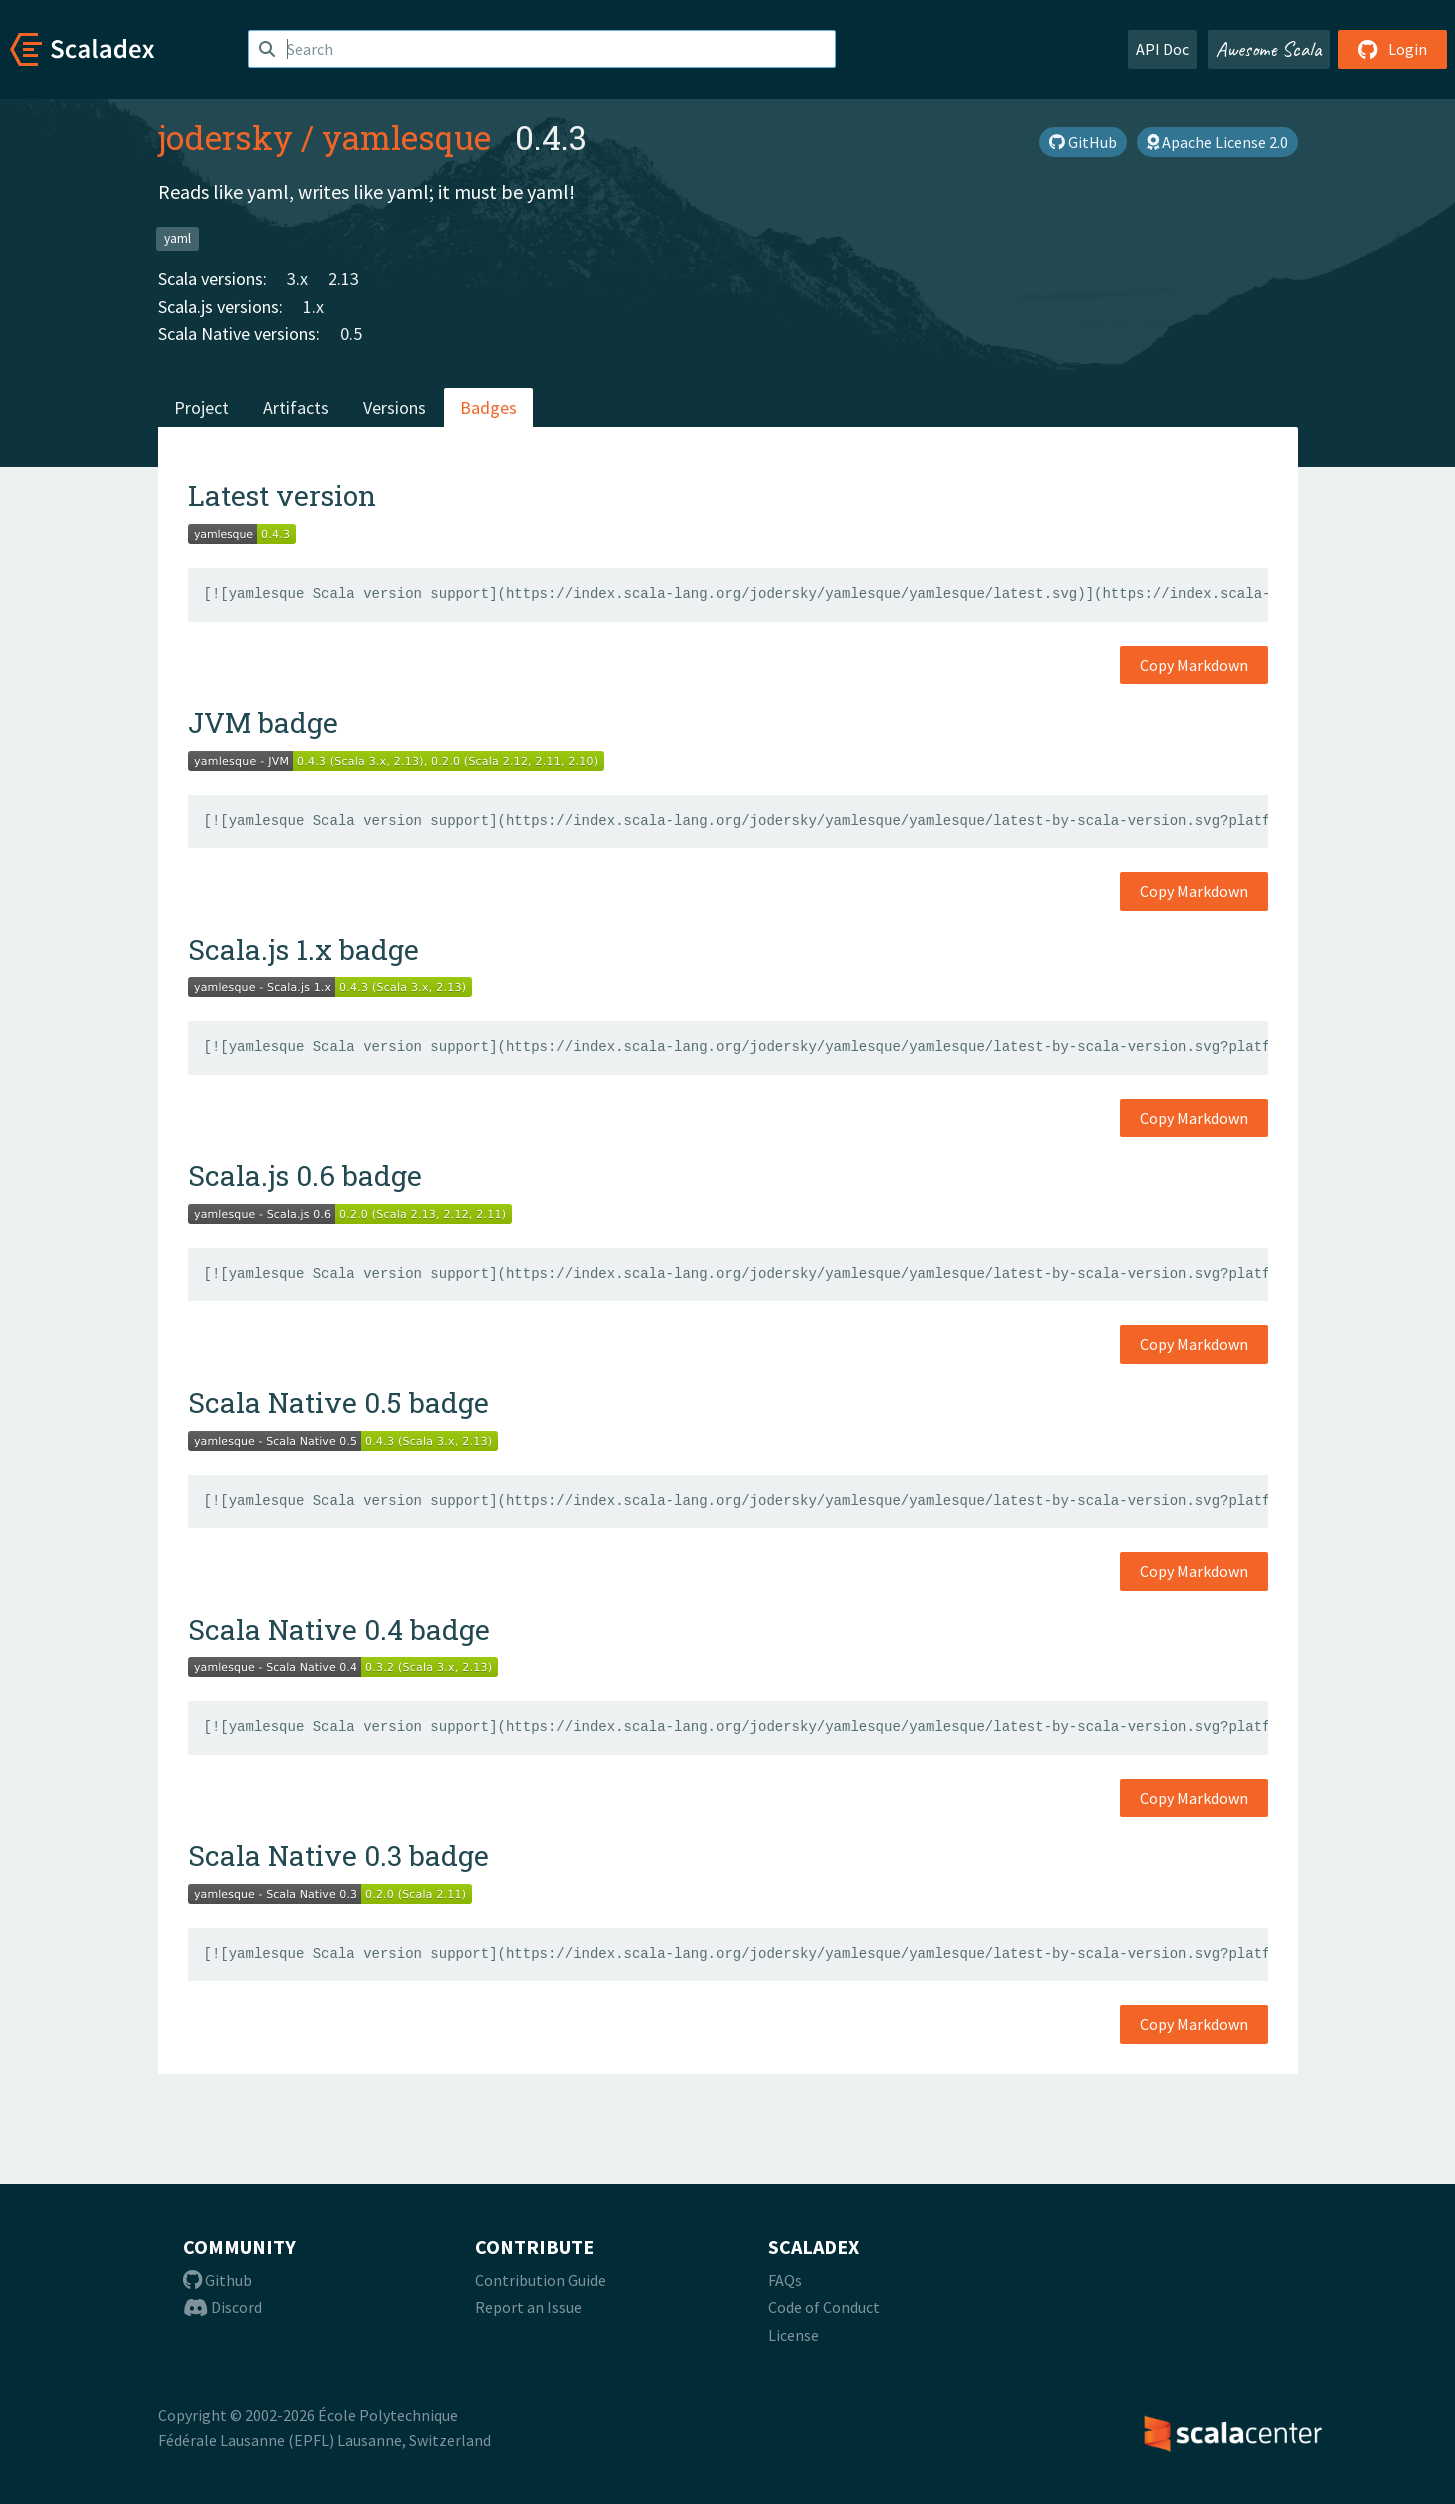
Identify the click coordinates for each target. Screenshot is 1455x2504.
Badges (488, 407)
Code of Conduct (824, 2307)
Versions (394, 407)
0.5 (351, 333)
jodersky (225, 137)
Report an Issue (528, 2307)
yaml (177, 238)
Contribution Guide (540, 2280)
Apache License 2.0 (1217, 142)
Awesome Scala (1269, 49)
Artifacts (296, 407)
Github (217, 2280)
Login (1392, 49)
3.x (297, 278)
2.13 (343, 278)
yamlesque (406, 137)
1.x (313, 306)
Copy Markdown (1194, 665)
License (793, 2335)
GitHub (1083, 142)
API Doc (1162, 49)
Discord (222, 2307)
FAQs (785, 2280)
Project (201, 407)
